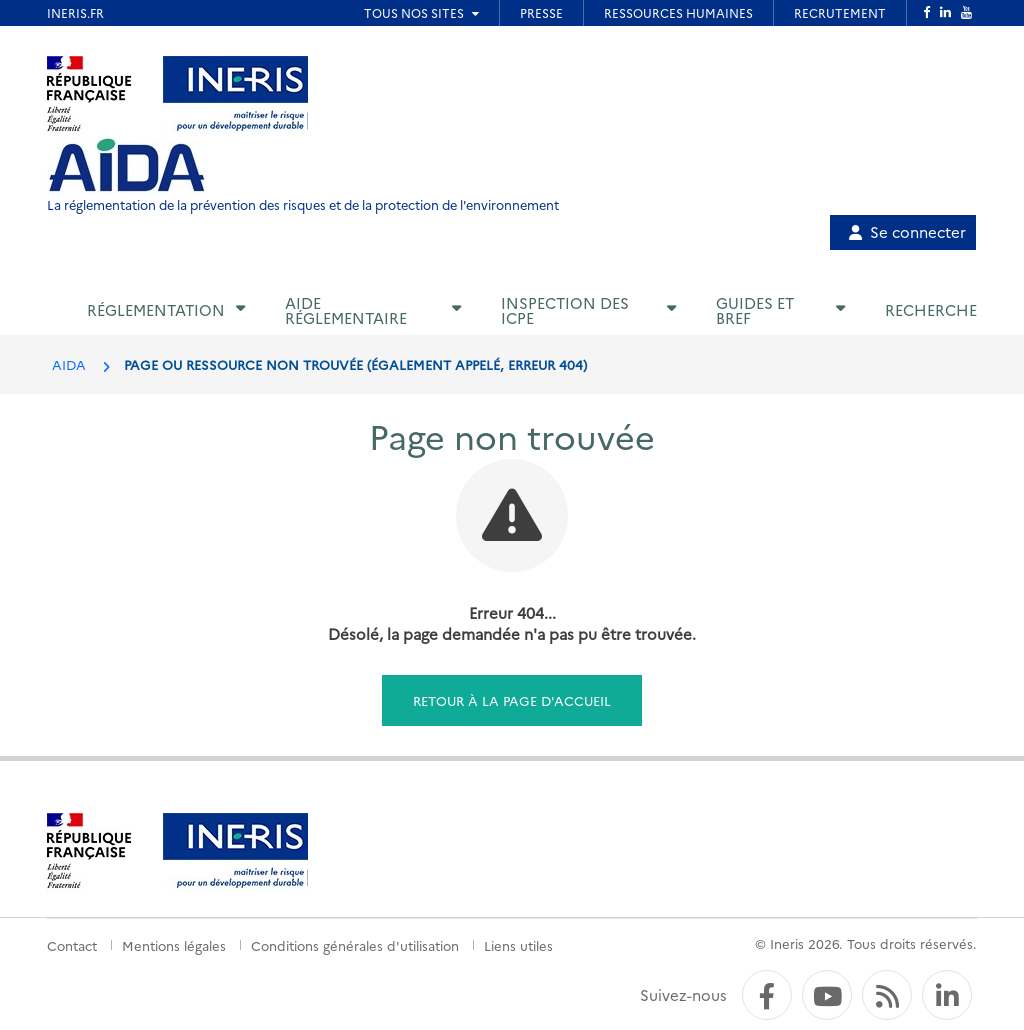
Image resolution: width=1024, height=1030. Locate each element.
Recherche (931, 309)
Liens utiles (518, 945)
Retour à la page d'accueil (512, 700)
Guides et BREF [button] (755, 310)
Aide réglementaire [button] (346, 310)
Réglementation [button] (156, 309)
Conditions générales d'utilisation (355, 945)
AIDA (69, 364)
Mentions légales (174, 945)
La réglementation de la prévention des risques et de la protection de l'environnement (303, 204)
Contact (72, 945)
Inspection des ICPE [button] (565, 310)
